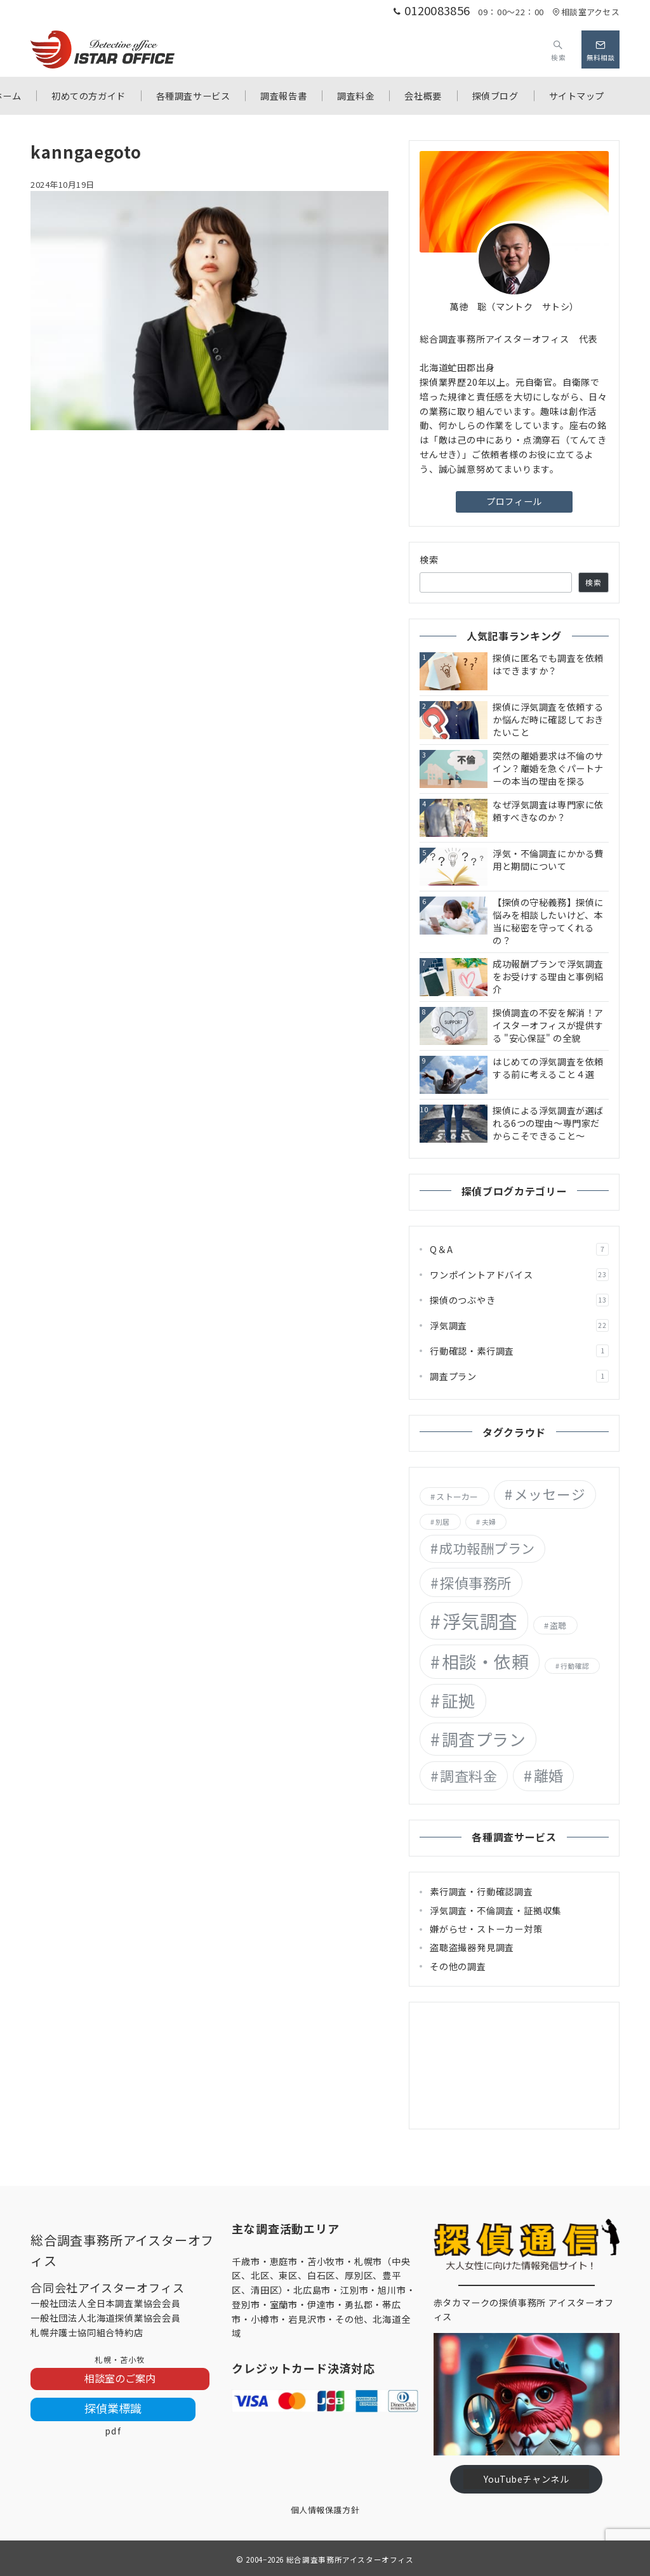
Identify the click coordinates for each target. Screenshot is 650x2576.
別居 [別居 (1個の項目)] (442, 1522)
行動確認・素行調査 (519, 1350)
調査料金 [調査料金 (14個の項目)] (468, 1775)
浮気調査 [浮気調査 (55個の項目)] (479, 1620)
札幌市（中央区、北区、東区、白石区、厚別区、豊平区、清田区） (321, 2276)
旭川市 (392, 2290)
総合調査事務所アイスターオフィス (350, 2559)
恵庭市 (284, 2261)
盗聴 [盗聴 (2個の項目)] (558, 1625)
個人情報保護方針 (325, 2510)
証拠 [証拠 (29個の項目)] (458, 1700)
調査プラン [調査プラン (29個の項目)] (484, 1739)
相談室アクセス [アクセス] (586, 12)
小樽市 (265, 2319)
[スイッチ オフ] (558, 49)
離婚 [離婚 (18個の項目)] (549, 1775)
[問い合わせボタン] (600, 49)
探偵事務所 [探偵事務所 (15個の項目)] (475, 1582)
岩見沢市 (307, 2319)
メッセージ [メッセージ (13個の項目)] (549, 1494)
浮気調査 (519, 1325)
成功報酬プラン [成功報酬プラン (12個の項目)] (486, 1548)
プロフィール (513, 501)
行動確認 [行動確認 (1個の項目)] (574, 1666)
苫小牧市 (326, 2261)
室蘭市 (284, 2304)
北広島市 (312, 2290)
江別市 (354, 2290)
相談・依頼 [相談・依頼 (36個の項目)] (485, 1661)
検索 (429, 559)
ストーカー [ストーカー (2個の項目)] (457, 1496)
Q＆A (519, 1249)
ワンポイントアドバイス (519, 1274)
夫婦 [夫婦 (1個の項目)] (489, 1522)
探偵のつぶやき (519, 1300)
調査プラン (519, 1376)
